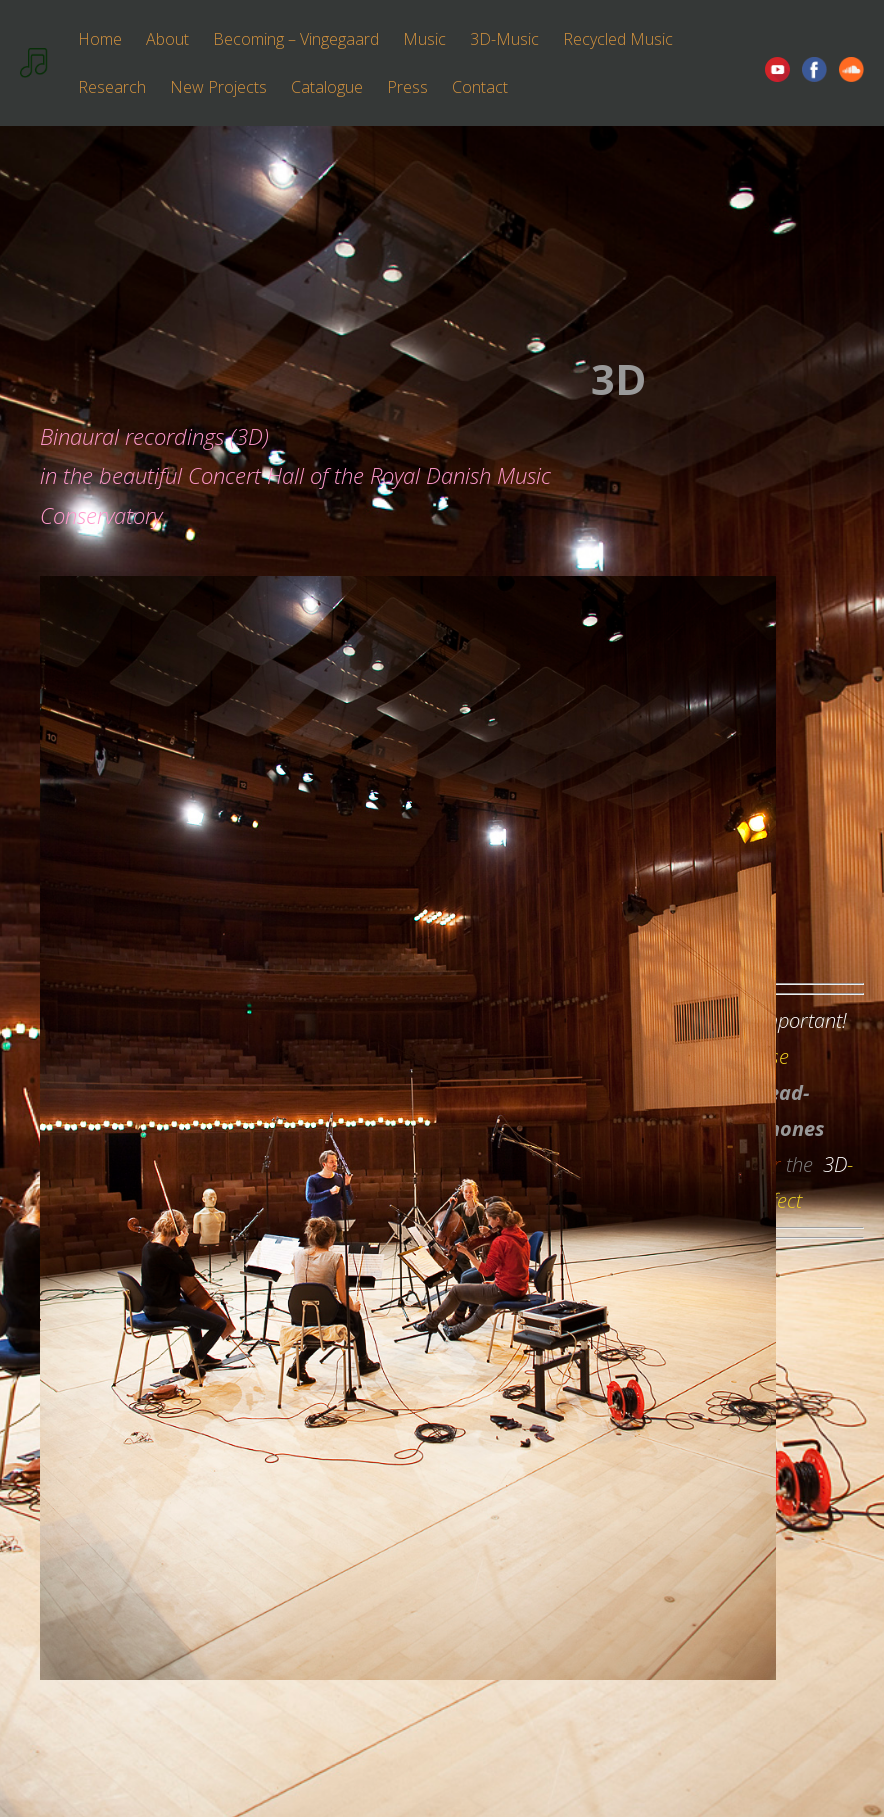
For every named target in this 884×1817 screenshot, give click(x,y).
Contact (480, 87)
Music (424, 39)
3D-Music (504, 39)
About (167, 39)
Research (112, 87)
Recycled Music (618, 39)
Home (100, 39)
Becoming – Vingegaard (296, 39)
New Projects (218, 87)
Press (407, 87)
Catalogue (327, 87)
